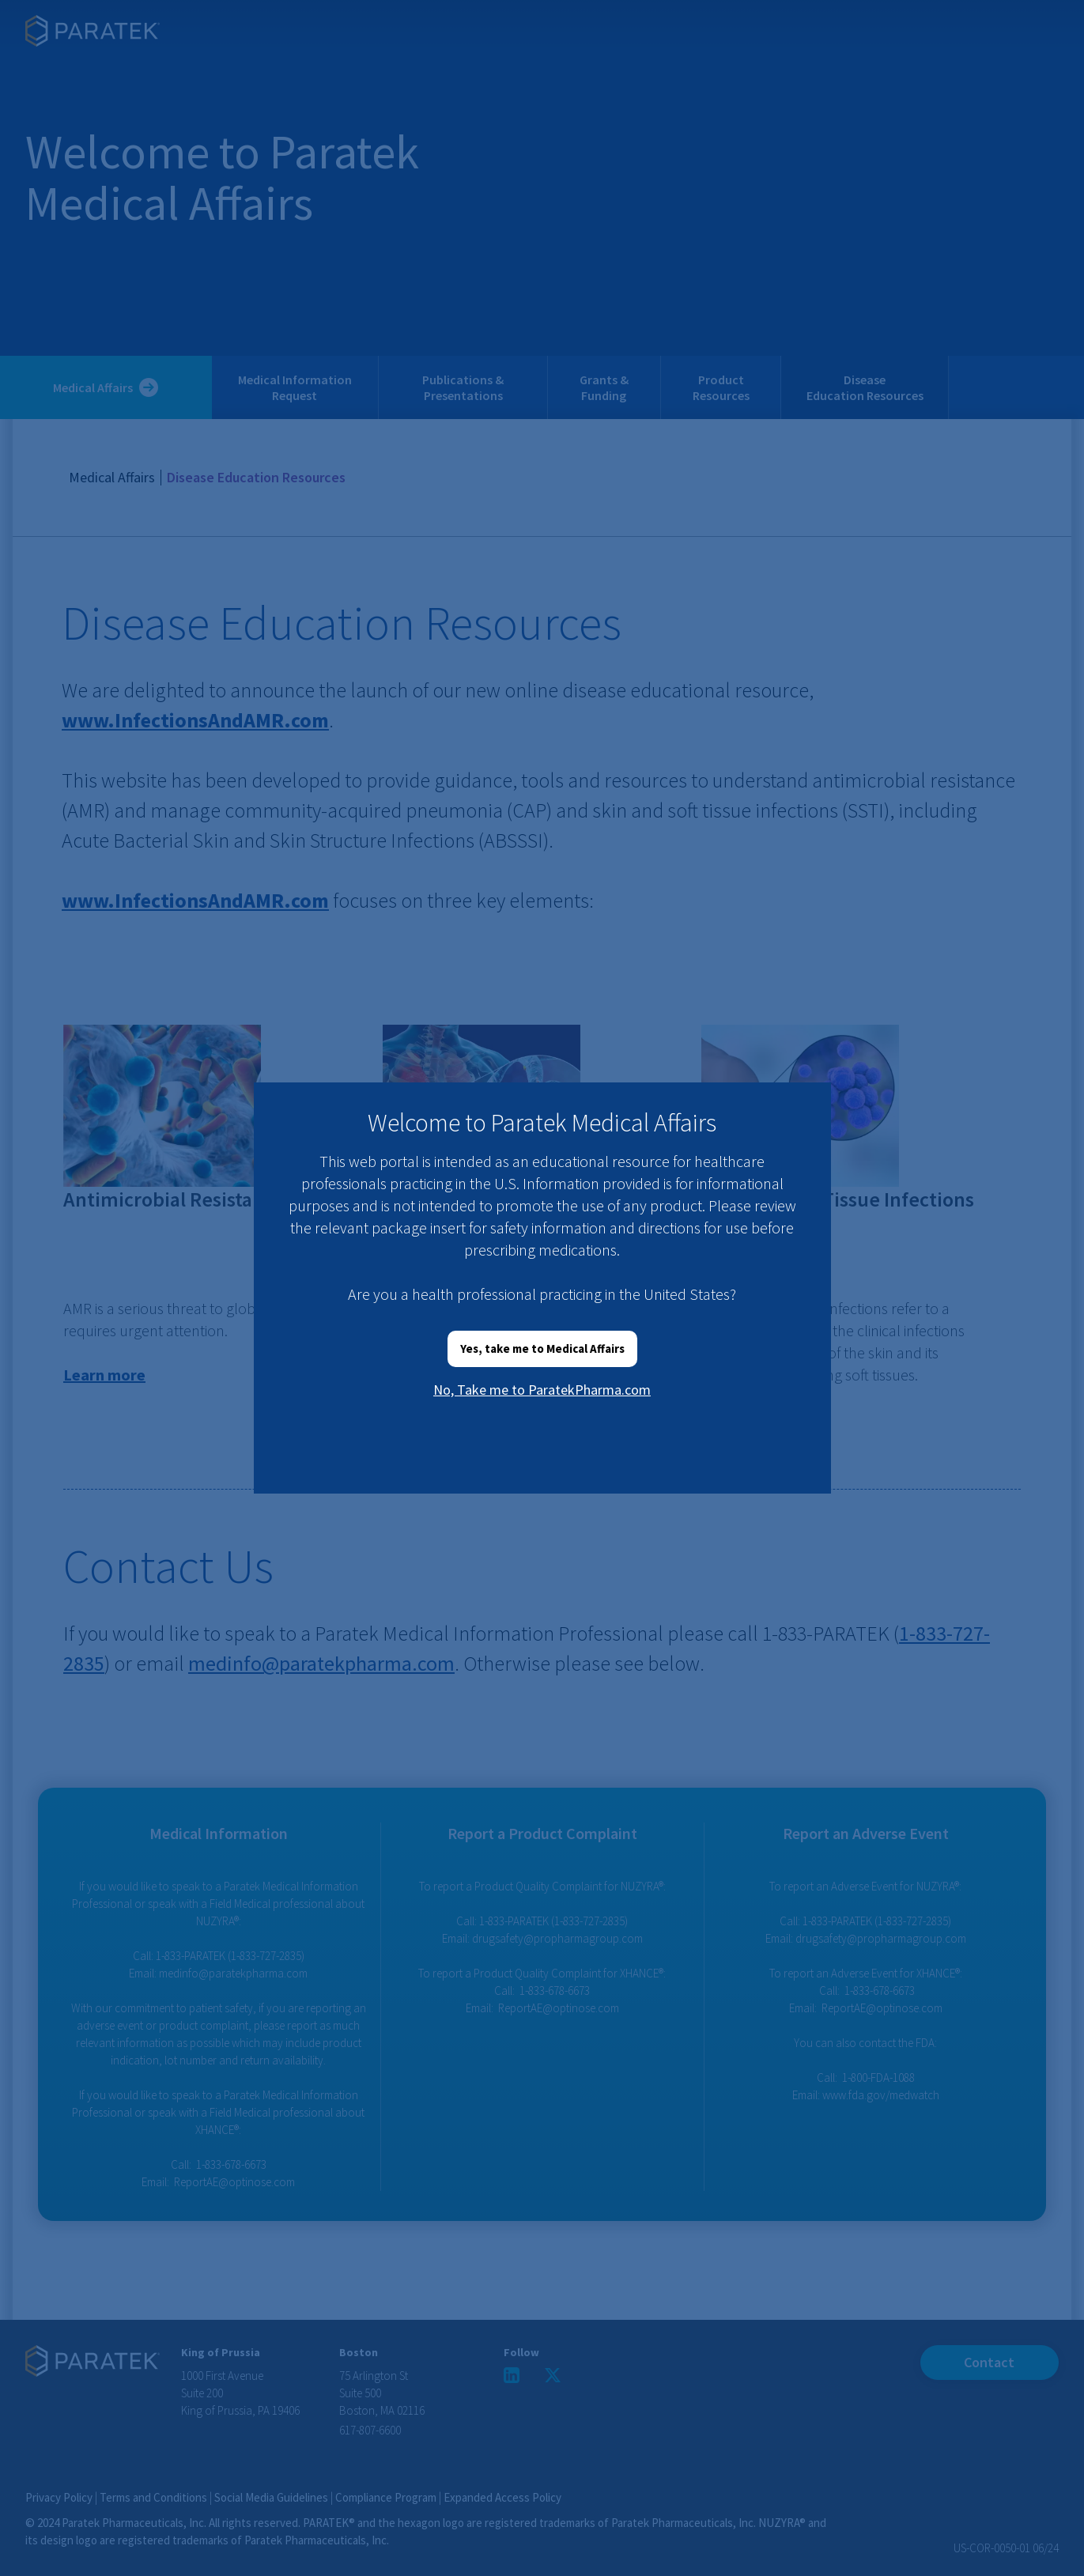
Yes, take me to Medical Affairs (542, 1348)
